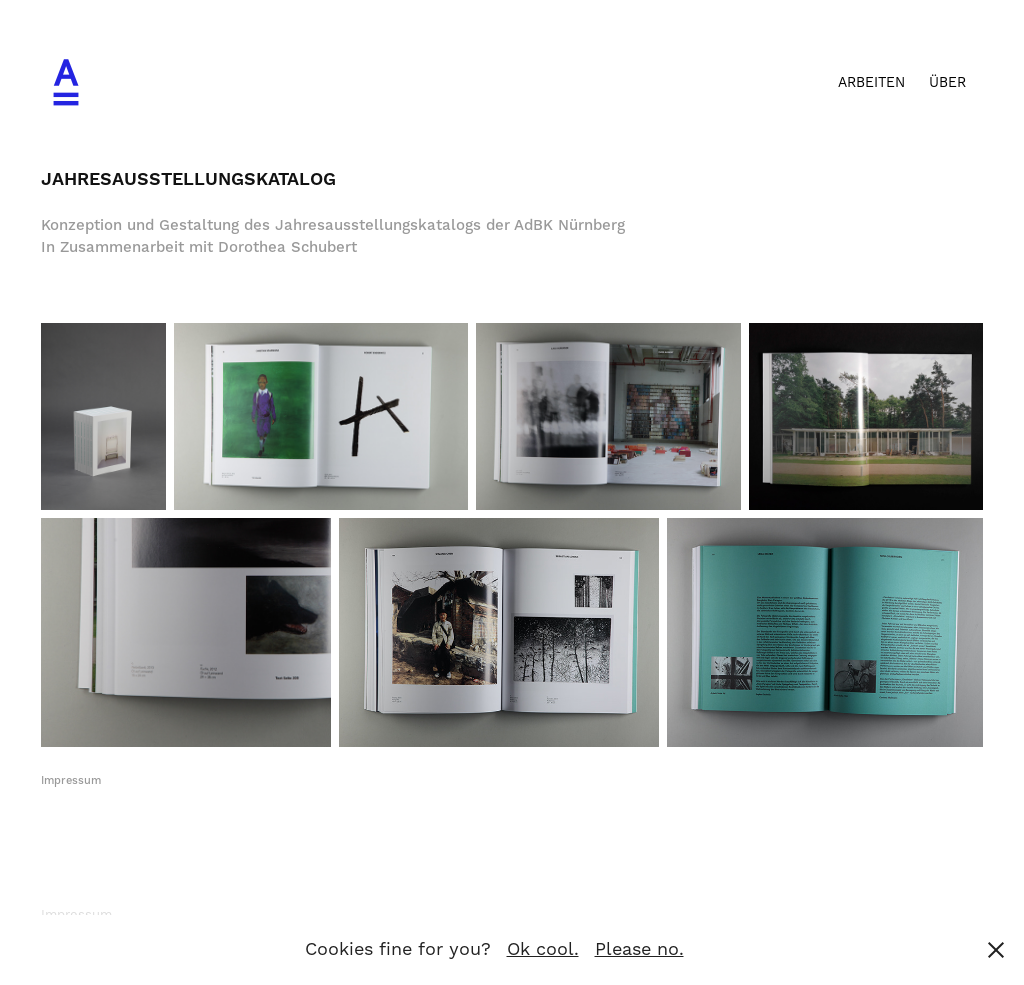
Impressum (71, 781)
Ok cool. (543, 949)
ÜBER (947, 83)
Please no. (639, 949)
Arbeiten (871, 83)
